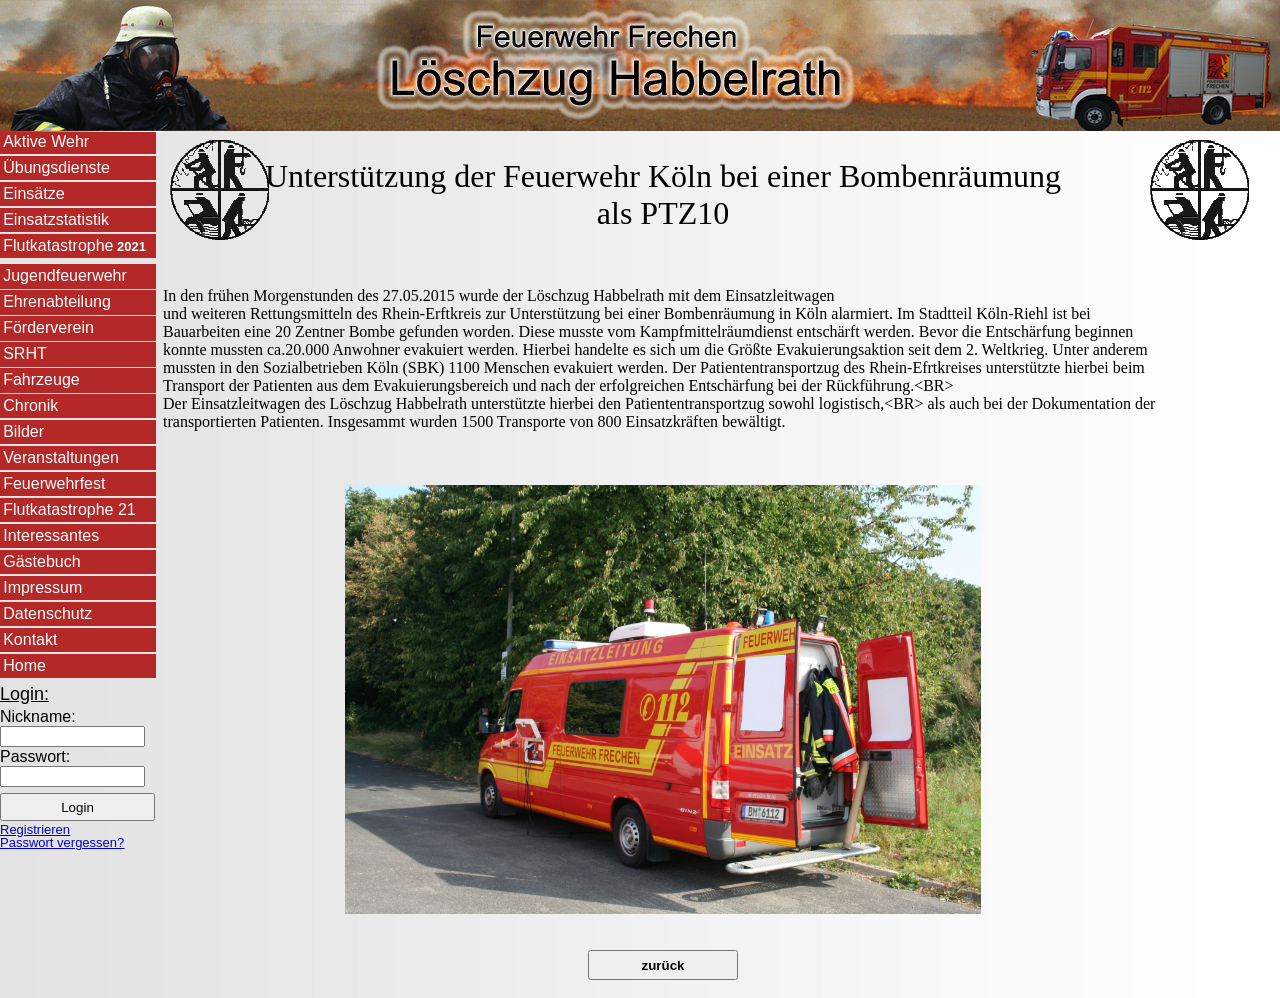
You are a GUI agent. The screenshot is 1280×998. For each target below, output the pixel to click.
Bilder (23, 431)
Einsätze (33, 193)
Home (24, 665)
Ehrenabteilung (57, 301)
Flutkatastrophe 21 (69, 509)
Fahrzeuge (41, 379)
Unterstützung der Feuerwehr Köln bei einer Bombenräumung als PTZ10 (663, 194)
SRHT (25, 353)
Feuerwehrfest (54, 483)
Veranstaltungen (61, 457)
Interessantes (51, 535)
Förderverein (48, 327)
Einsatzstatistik (56, 219)
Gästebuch (41, 561)
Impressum (42, 587)
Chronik (30, 405)
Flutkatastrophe (74, 245)
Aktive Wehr (46, 141)
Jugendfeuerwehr (65, 275)
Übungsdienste (56, 167)
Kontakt (30, 639)
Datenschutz (47, 613)
